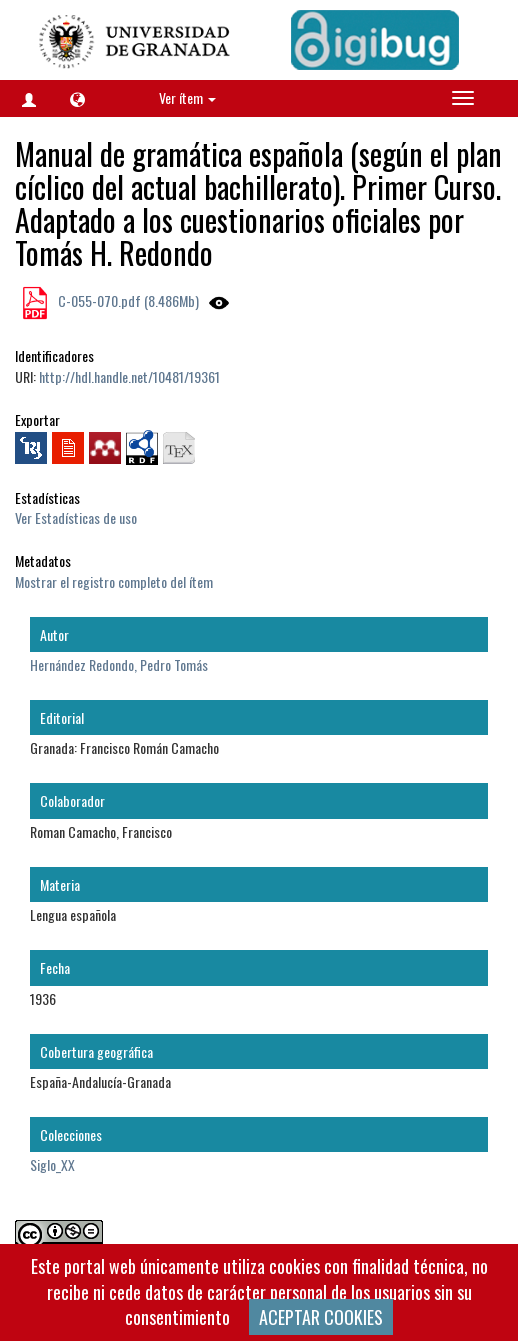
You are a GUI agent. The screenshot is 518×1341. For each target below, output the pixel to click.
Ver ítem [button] (187, 97)
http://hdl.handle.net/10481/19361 (129, 376)
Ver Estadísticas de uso (76, 517)
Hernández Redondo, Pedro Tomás (119, 664)
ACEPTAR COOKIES (321, 1317)
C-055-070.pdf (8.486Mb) (127, 300)
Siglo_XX (52, 1164)
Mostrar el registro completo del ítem (114, 581)
